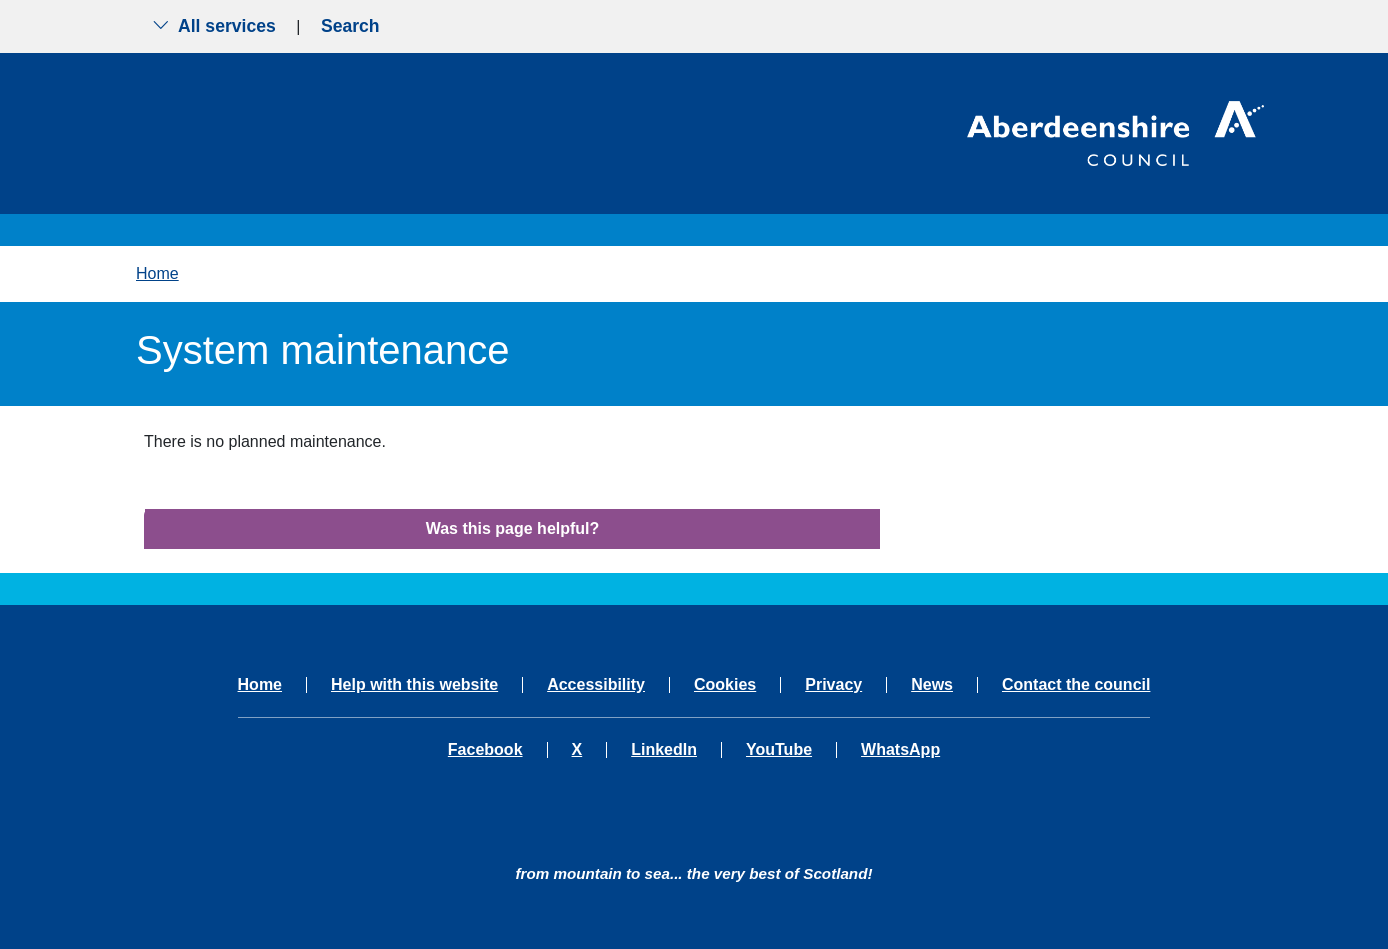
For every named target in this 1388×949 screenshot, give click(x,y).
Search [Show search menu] (350, 26)
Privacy (833, 685)
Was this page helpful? (513, 528)
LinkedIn (664, 750)
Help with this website (414, 685)
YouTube (779, 750)
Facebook (485, 750)
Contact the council (1076, 685)
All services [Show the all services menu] (214, 26)
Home (157, 273)
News (932, 685)
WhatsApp (900, 750)
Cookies (725, 685)
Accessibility (596, 685)
